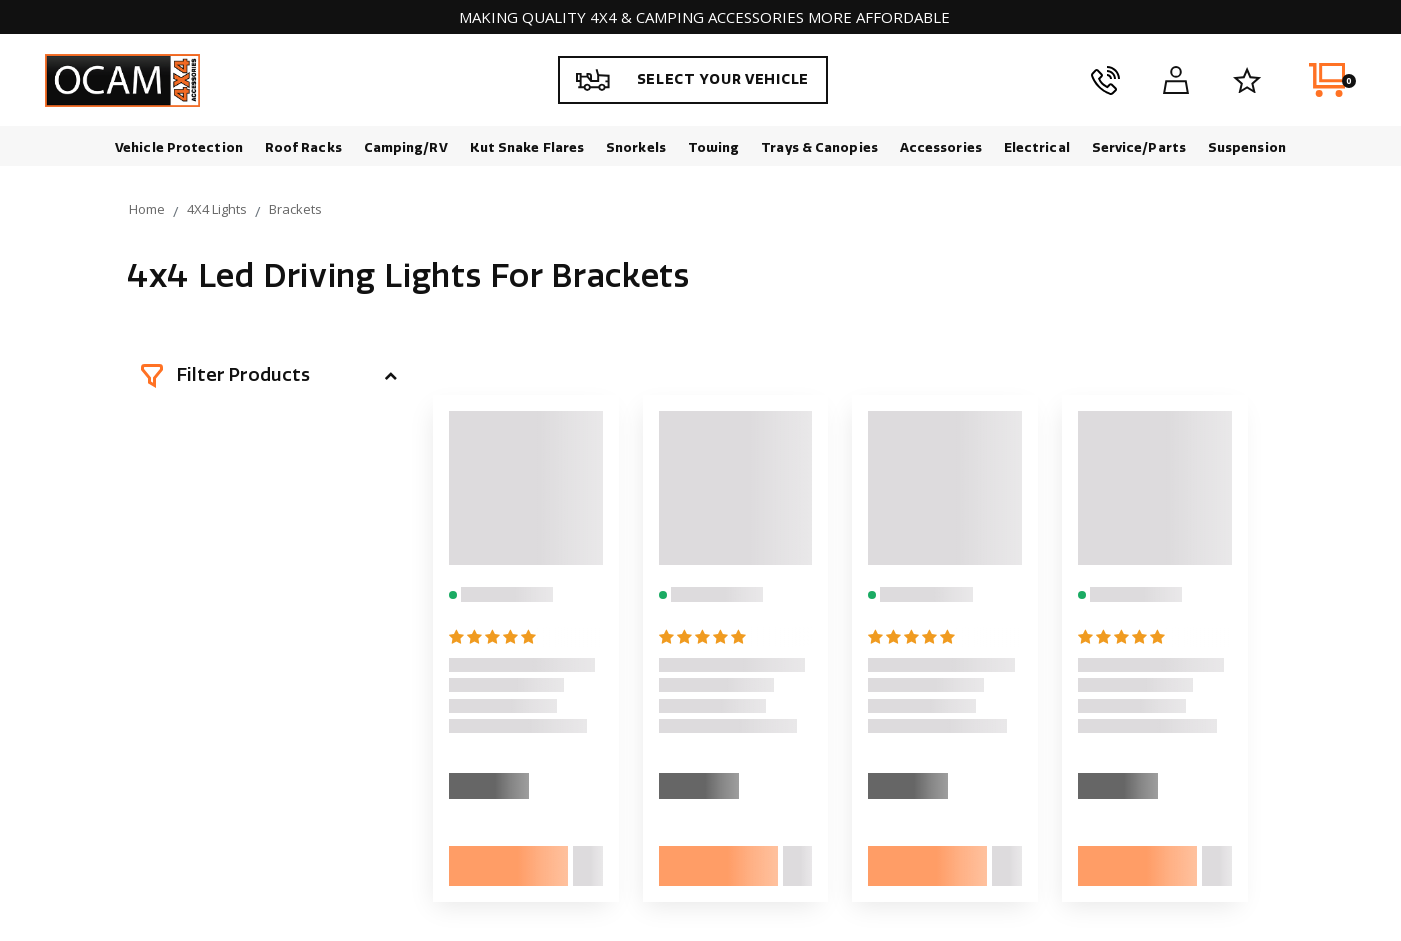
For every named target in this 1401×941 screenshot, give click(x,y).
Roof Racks (303, 147)
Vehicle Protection (179, 147)
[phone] (1105, 80)
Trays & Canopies (819, 147)
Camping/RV (406, 147)
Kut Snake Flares (527, 147)
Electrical (1037, 147)
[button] (269, 376)
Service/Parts (1139, 147)
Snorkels (636, 147)
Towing (714, 147)
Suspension (1247, 147)
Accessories (941, 147)
